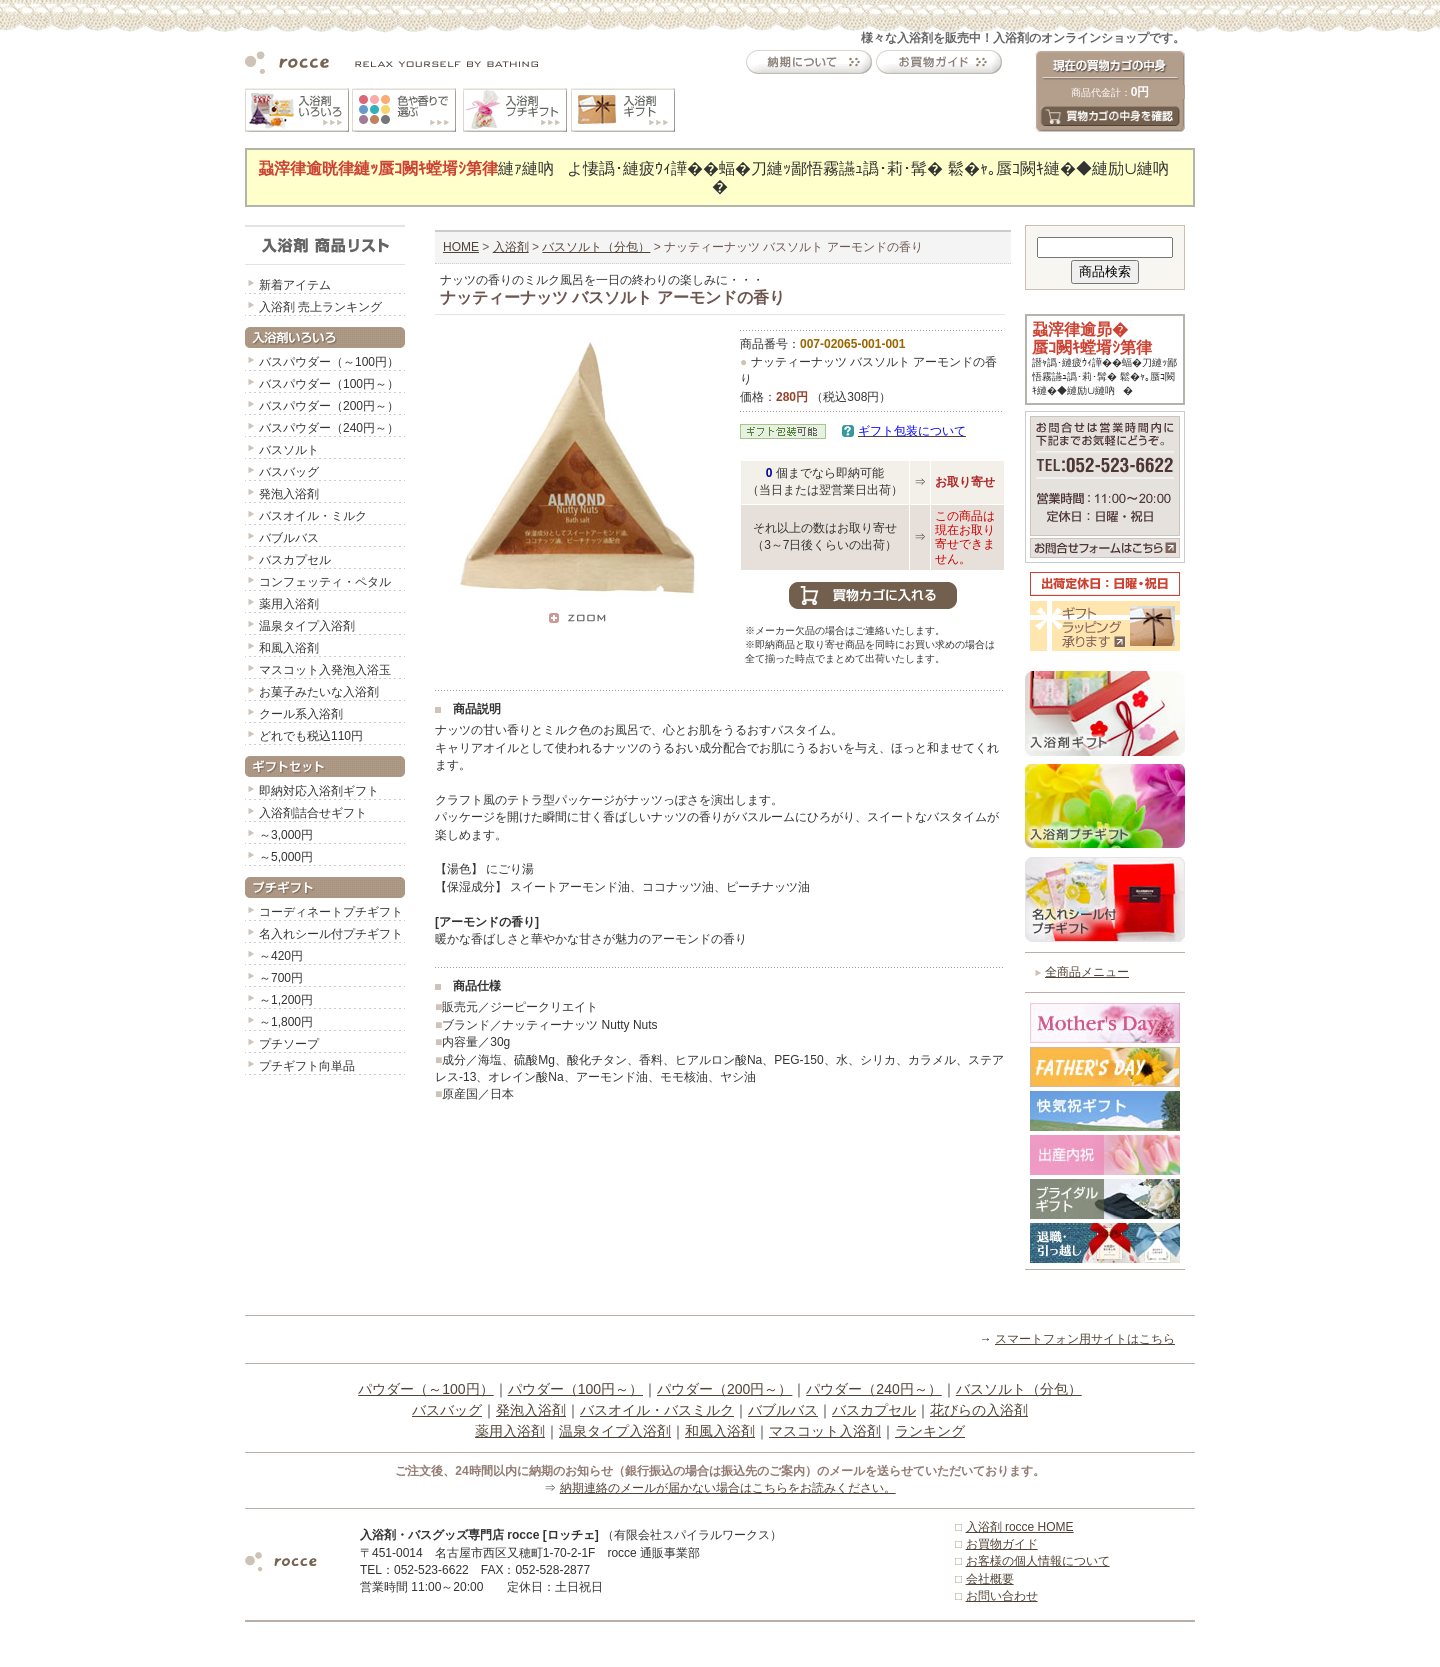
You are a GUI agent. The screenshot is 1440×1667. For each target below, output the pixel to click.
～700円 (281, 978)
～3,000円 (286, 835)
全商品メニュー (1087, 972)
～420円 (281, 956)
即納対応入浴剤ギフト (319, 791)
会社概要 (990, 1579)
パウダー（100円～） (575, 1389)
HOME (461, 247)
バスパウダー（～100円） (329, 362)
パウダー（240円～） (873, 1389)
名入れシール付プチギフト (331, 934)
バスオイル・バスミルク (657, 1410)
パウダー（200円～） (724, 1389)
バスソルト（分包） (596, 247)
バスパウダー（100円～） (329, 384)
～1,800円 (286, 1022)
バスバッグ (289, 472)
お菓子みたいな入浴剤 (319, 692)
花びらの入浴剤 (979, 1410)
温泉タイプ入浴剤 (307, 626)
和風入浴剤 (289, 648)
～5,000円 (286, 857)
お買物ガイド (1002, 1544)
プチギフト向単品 (307, 1066)
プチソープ (289, 1044)
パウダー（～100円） (425, 1389)
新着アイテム (295, 285)
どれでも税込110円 (311, 736)
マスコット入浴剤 (825, 1431)
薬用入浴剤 (289, 604)
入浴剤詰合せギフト (313, 813)
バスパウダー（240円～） (329, 428)
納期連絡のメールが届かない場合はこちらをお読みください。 (728, 1488)
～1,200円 (286, 1000)
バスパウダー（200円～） (329, 406)
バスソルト (289, 450)
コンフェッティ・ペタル (325, 582)
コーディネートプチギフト (331, 912)
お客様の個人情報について (1038, 1561)
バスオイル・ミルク (313, 516)
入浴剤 (511, 247)
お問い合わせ (1002, 1596)
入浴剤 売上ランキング (320, 307)
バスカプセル (295, 560)
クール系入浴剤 (301, 714)
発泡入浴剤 (289, 494)
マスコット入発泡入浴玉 (325, 670)
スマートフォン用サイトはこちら (1085, 1339)
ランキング (930, 1431)
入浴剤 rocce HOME (1020, 1527)
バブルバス (289, 538)
